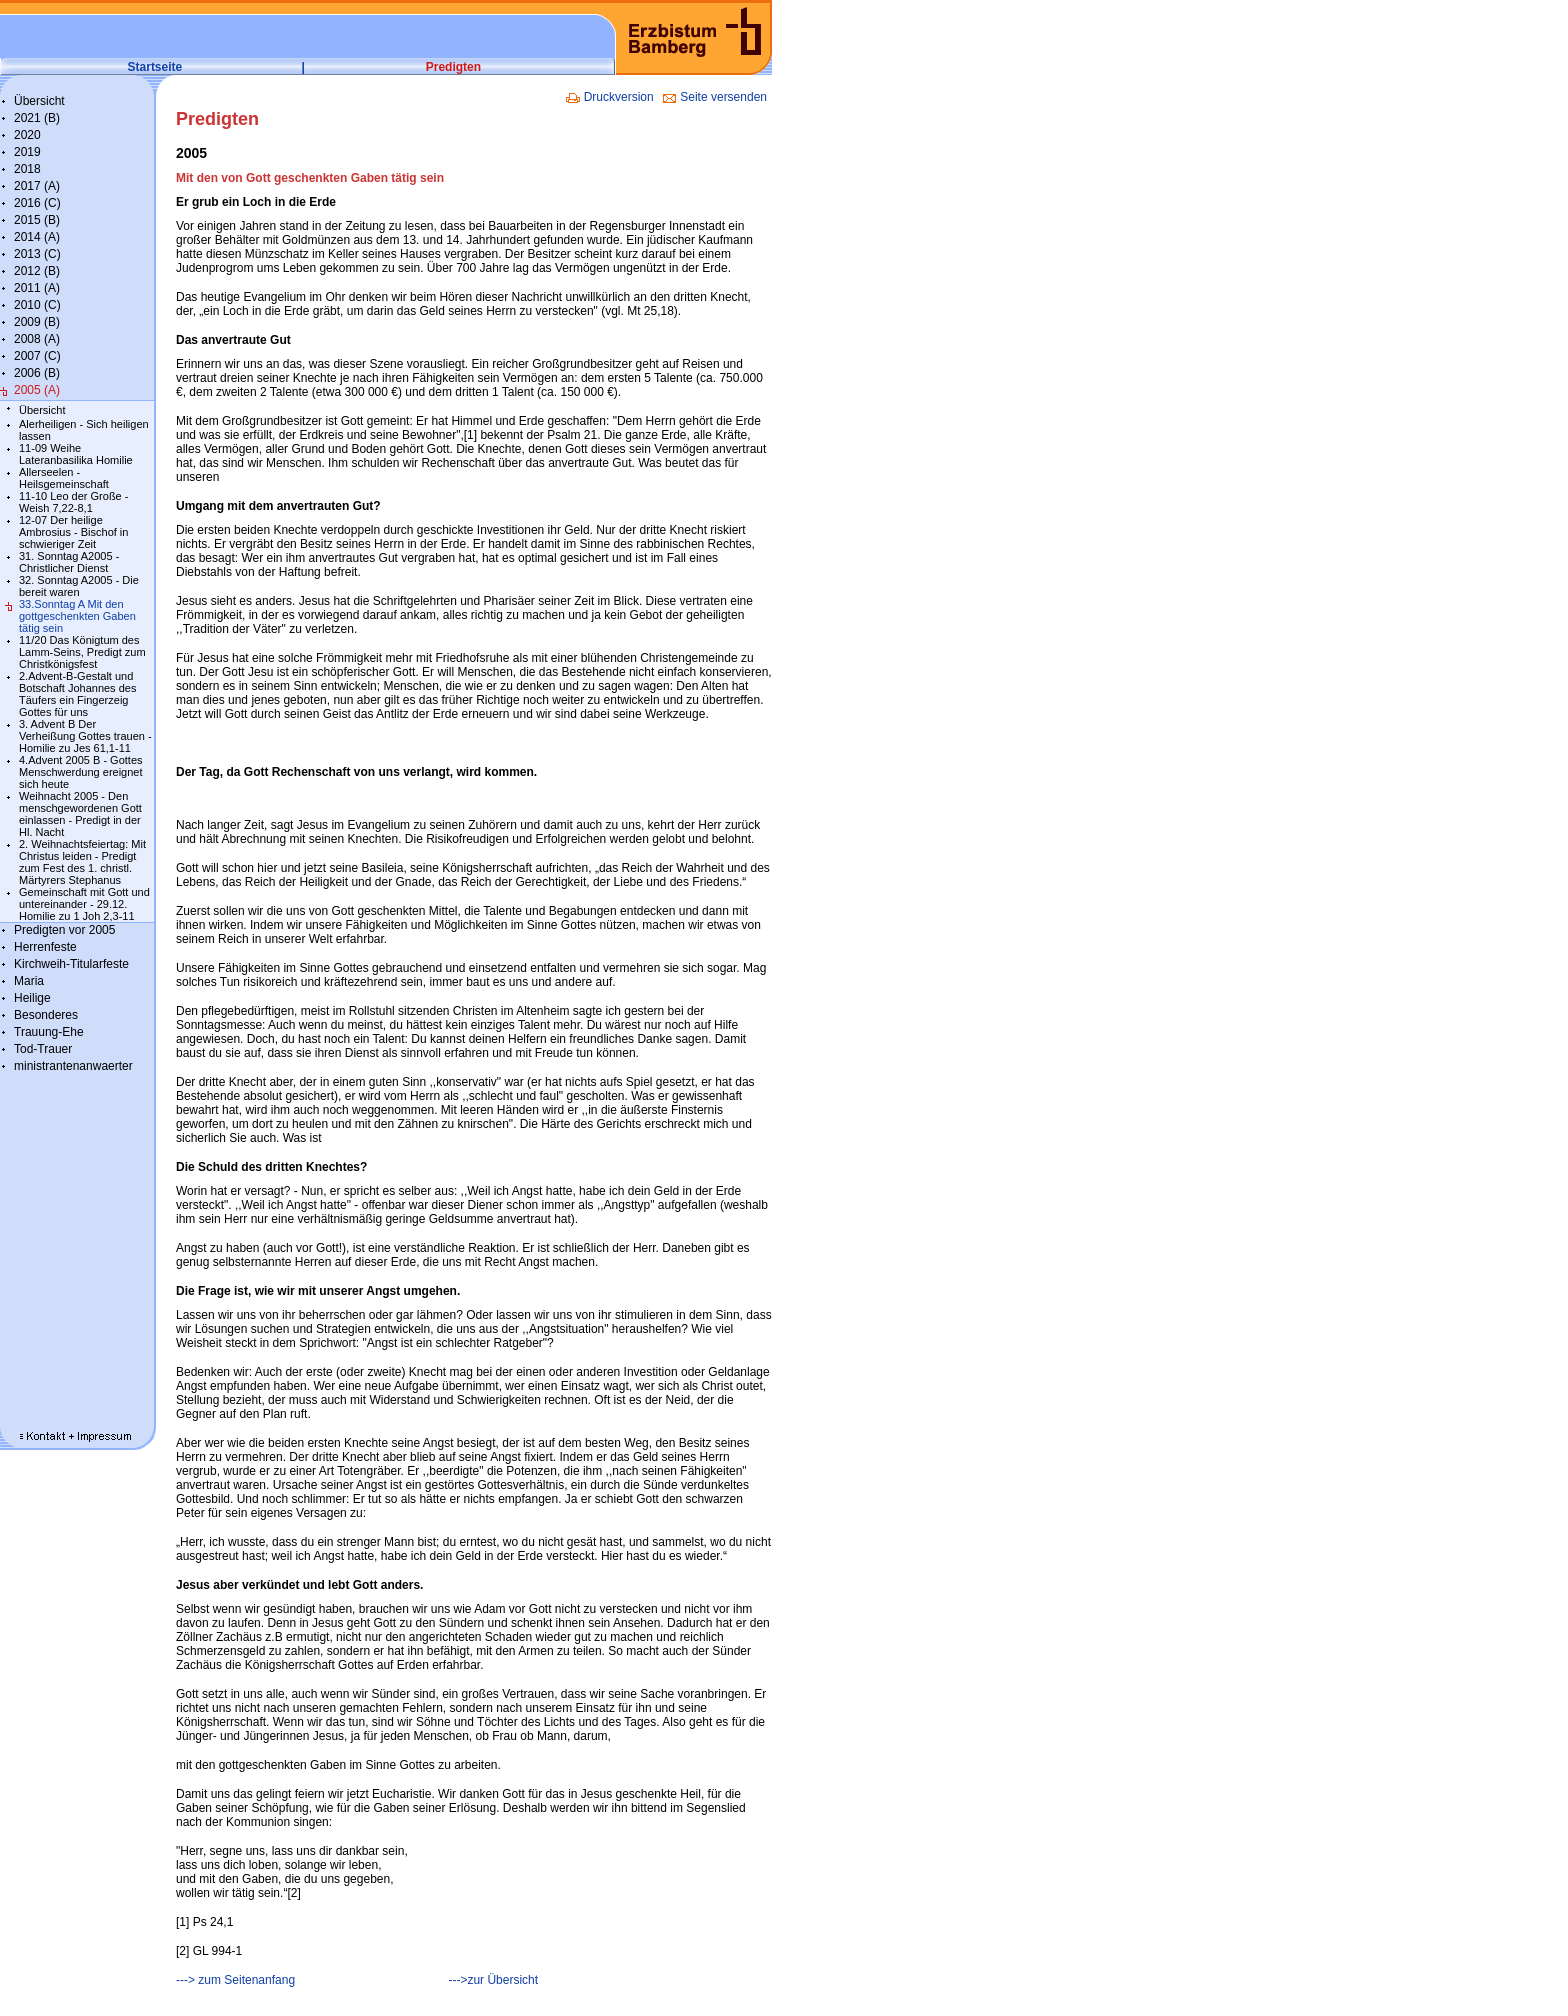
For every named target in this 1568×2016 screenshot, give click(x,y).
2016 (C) (37, 203)
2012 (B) (37, 271)
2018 (27, 169)
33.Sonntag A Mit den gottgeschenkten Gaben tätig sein (77, 616)
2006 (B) (37, 373)
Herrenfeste (45, 947)
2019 (27, 152)
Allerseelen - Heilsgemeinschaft (64, 478)
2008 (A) (37, 339)
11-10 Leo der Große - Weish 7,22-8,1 (73, 502)
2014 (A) (37, 237)
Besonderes (46, 1015)
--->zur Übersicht (493, 1980)
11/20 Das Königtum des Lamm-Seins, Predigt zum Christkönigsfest (82, 652)
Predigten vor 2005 (64, 930)
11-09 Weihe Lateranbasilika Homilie (76, 454)
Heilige (32, 998)
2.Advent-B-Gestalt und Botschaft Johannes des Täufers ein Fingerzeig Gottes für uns (77, 694)
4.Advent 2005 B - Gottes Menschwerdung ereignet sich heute (81, 772)
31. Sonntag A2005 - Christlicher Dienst (69, 562)
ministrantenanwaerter (73, 1066)
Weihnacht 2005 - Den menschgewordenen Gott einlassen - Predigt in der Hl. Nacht (80, 814)
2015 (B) (37, 220)
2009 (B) (37, 322)
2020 (27, 135)
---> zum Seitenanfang (235, 1980)
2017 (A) (37, 186)
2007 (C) (37, 356)
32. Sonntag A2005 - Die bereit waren (79, 586)
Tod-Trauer (43, 1049)
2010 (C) (37, 305)
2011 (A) (37, 288)
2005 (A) (37, 390)
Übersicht (39, 101)
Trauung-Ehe (49, 1032)
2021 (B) (37, 118)
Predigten (453, 67)
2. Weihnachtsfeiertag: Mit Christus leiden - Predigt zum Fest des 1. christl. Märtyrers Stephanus (82, 862)
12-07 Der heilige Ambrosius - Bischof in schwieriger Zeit (73, 532)
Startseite (155, 67)
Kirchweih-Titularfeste (71, 964)
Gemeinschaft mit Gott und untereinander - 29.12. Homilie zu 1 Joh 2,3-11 (84, 904)
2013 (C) (37, 254)
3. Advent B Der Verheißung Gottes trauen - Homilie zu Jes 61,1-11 (85, 736)
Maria (29, 981)
